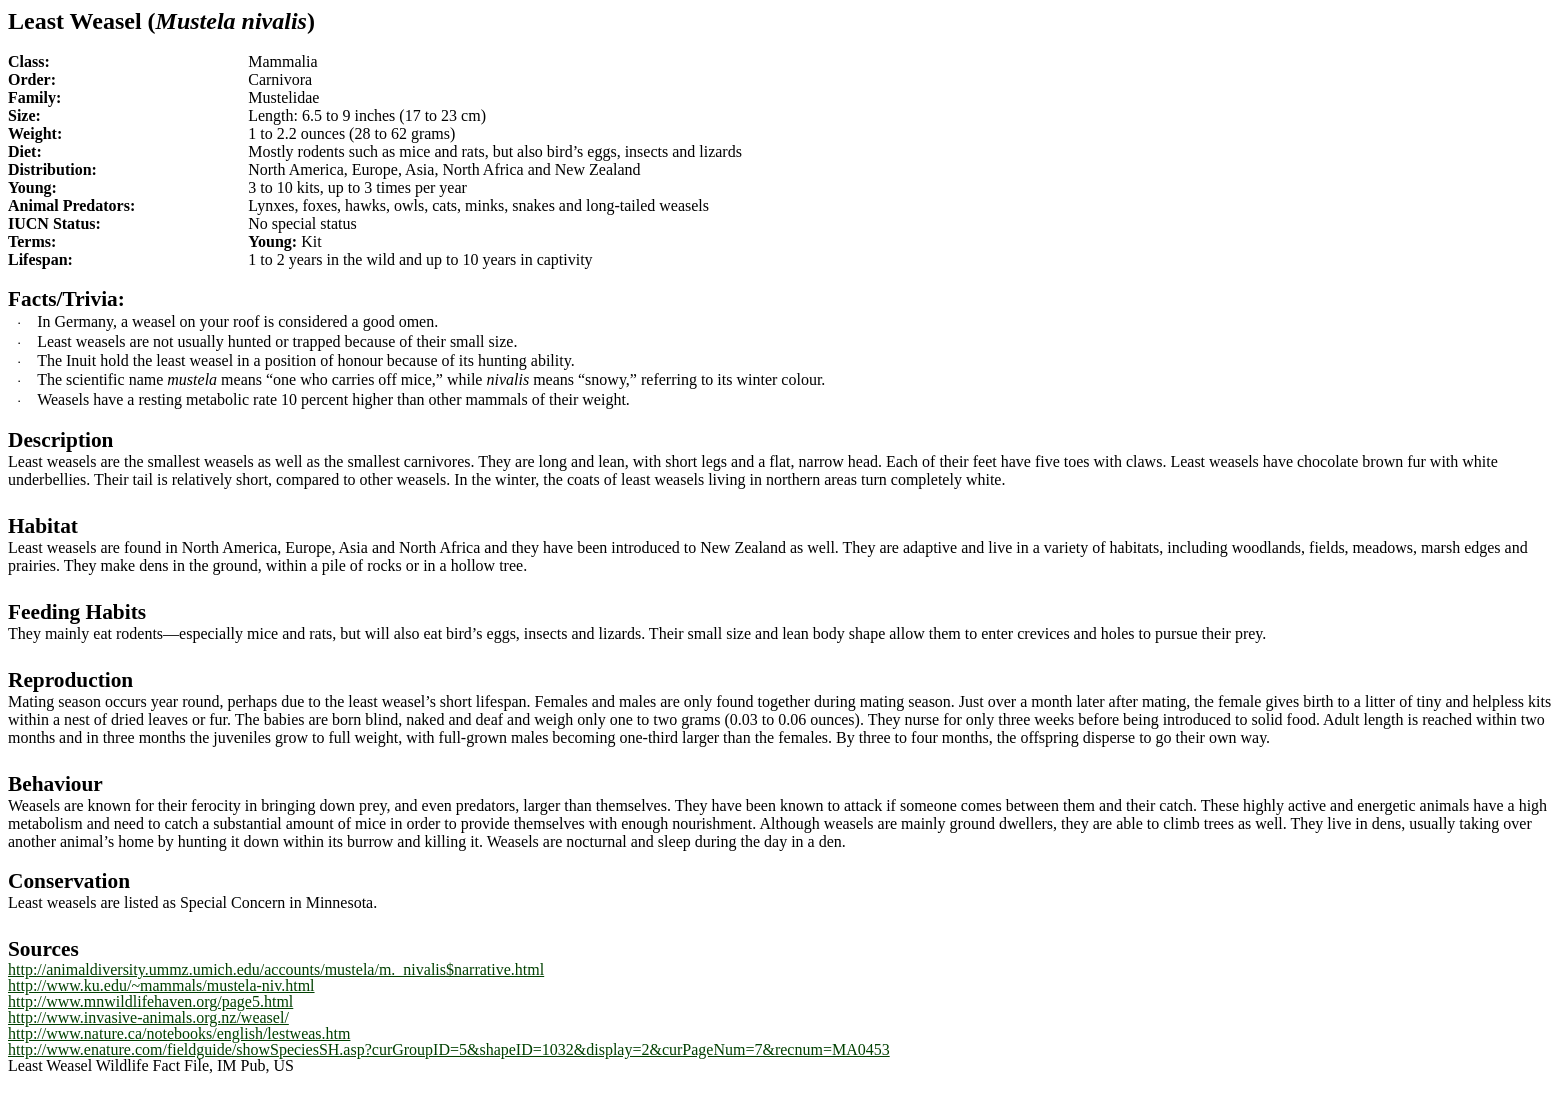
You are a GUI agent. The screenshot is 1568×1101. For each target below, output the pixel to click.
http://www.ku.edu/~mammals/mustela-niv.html (161, 985)
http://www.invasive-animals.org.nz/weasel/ (148, 1017)
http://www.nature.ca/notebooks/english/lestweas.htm (179, 1033)
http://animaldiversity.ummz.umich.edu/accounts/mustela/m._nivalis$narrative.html (276, 969)
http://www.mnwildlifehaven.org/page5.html (150, 1001)
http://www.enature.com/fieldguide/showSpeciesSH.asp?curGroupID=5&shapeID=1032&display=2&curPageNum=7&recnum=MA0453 (449, 1049)
